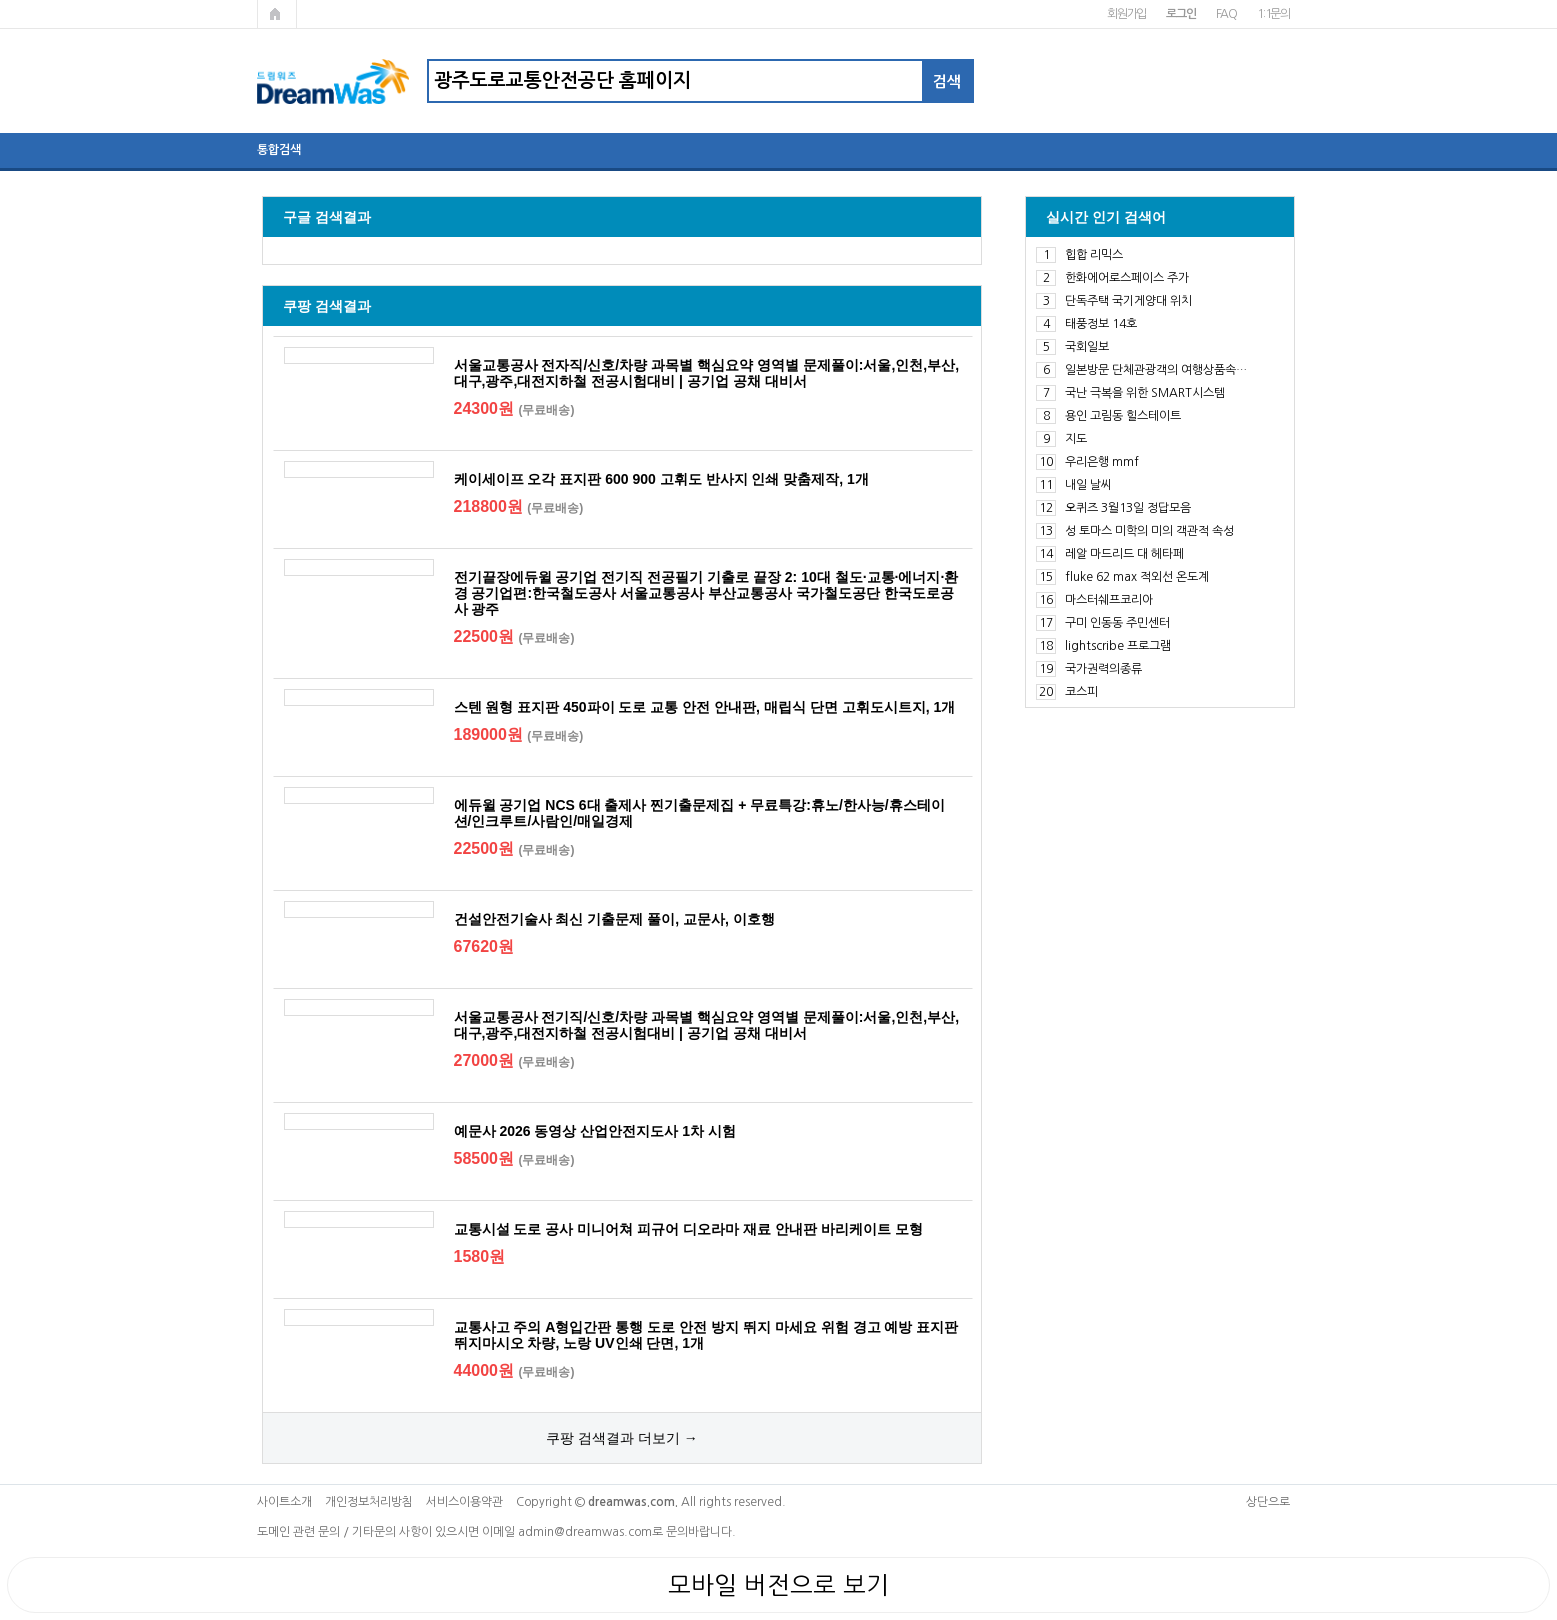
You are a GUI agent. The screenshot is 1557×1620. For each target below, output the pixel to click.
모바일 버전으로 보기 (778, 1585)
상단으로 (1268, 1502)
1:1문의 (1273, 14)
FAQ (1226, 14)
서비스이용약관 (464, 1502)
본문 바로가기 (0, 0)
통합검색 (279, 150)
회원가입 (1126, 14)
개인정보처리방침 (369, 1502)
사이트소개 (284, 1502)
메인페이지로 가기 (277, 14)
